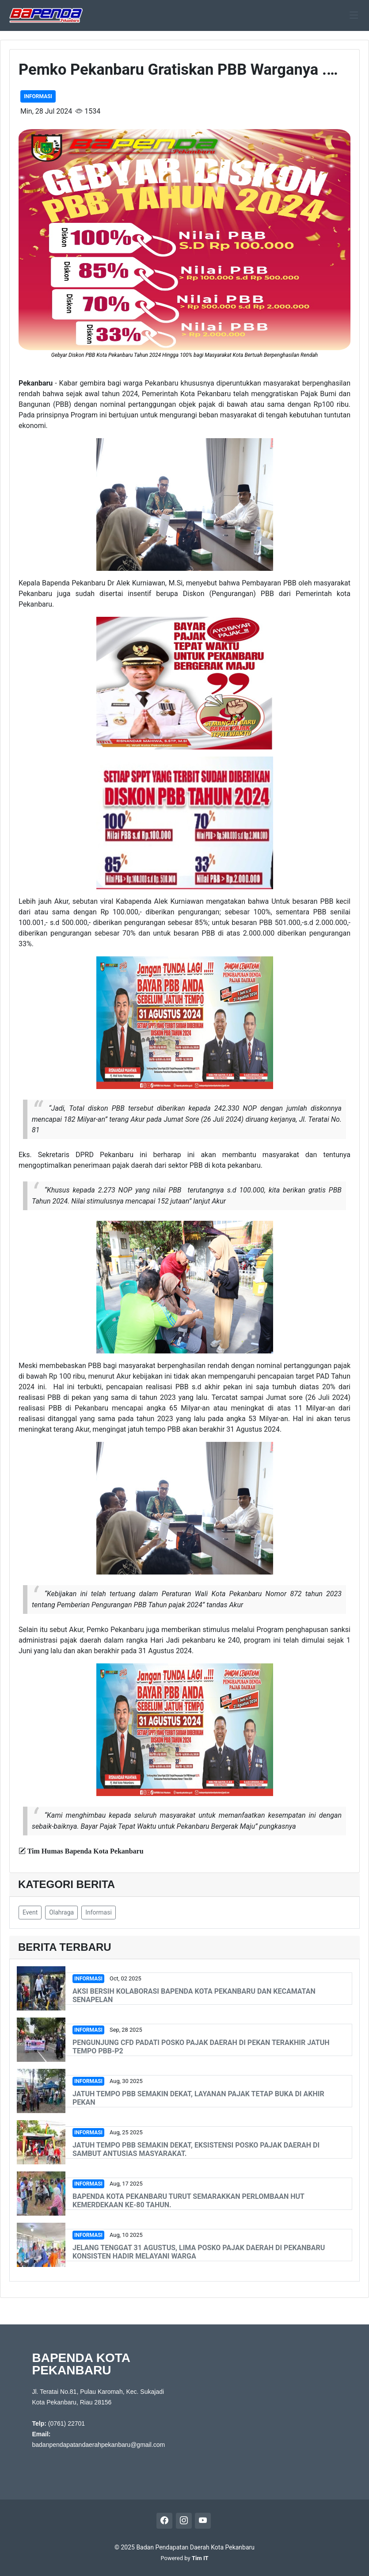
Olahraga (61, 1912)
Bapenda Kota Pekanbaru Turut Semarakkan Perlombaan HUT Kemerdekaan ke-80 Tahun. (188, 2200)
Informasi (38, 96)
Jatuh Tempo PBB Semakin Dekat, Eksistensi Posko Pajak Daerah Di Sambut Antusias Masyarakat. (196, 2149)
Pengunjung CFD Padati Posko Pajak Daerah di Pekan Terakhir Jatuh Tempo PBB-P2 (201, 2046)
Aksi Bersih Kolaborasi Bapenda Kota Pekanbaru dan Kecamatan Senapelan (194, 1995)
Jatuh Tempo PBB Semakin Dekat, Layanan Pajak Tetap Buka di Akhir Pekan (198, 2098)
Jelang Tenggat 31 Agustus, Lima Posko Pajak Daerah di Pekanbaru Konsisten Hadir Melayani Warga (198, 2251)
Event (30, 1912)
